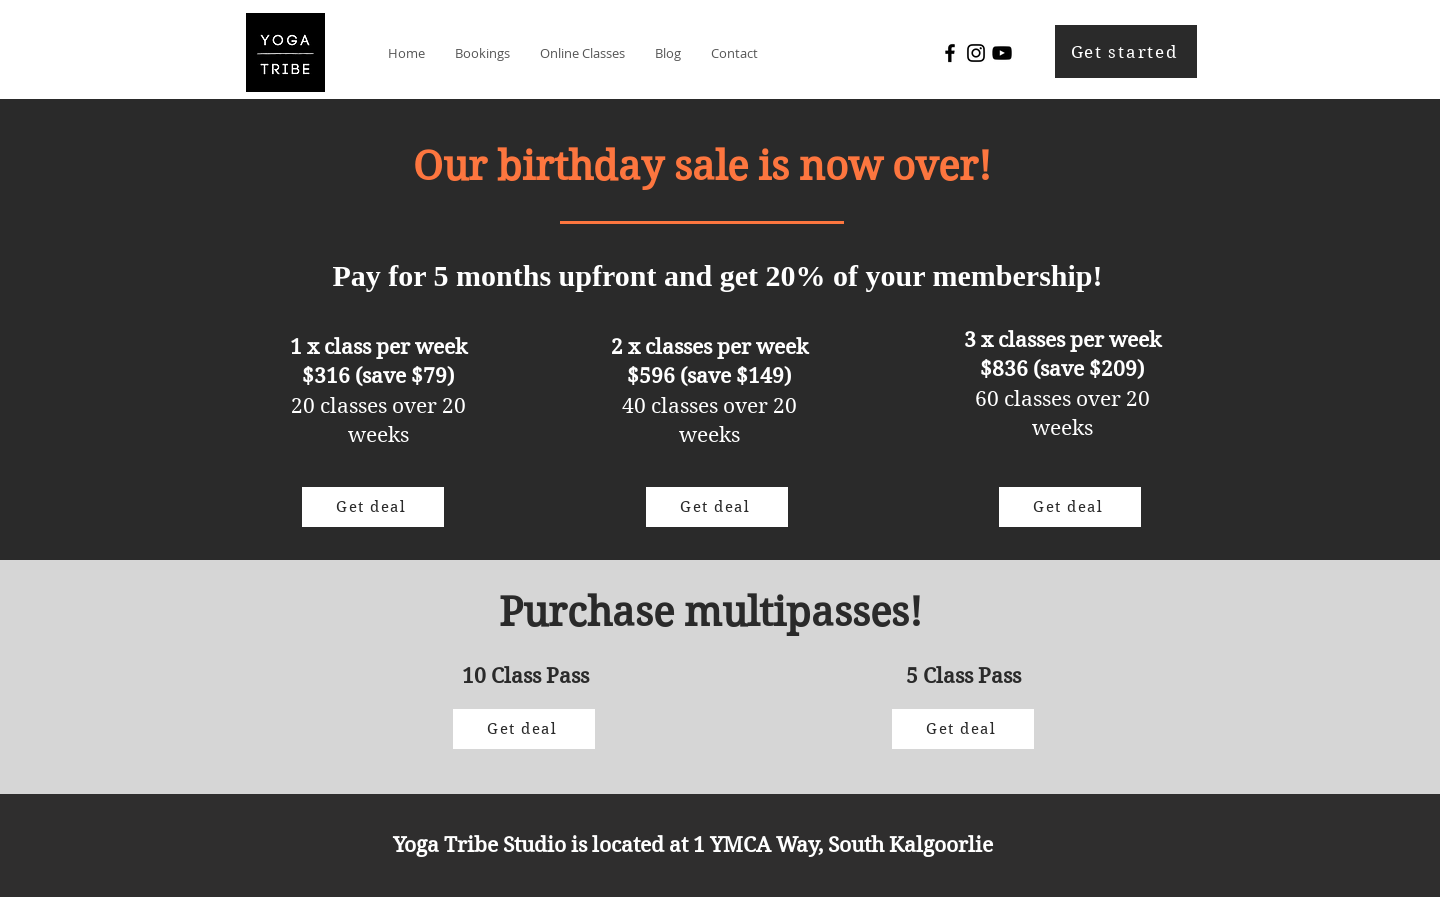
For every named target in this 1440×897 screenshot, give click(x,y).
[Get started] (1126, 51)
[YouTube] (1002, 53)
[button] (482, 53)
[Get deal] (373, 507)
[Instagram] (976, 53)
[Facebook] (950, 53)
